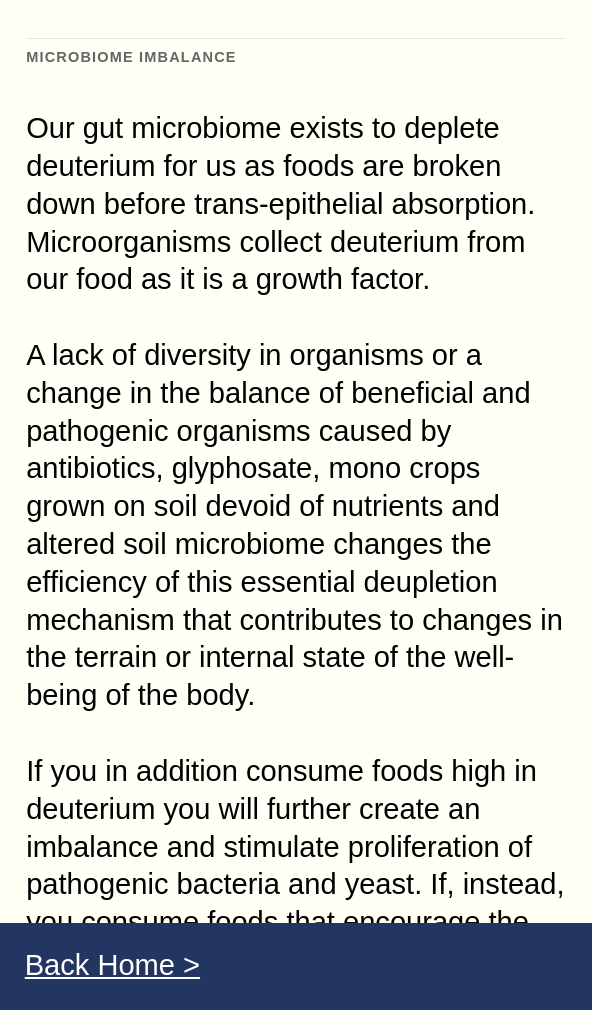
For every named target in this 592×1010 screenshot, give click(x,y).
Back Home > (112, 965)
